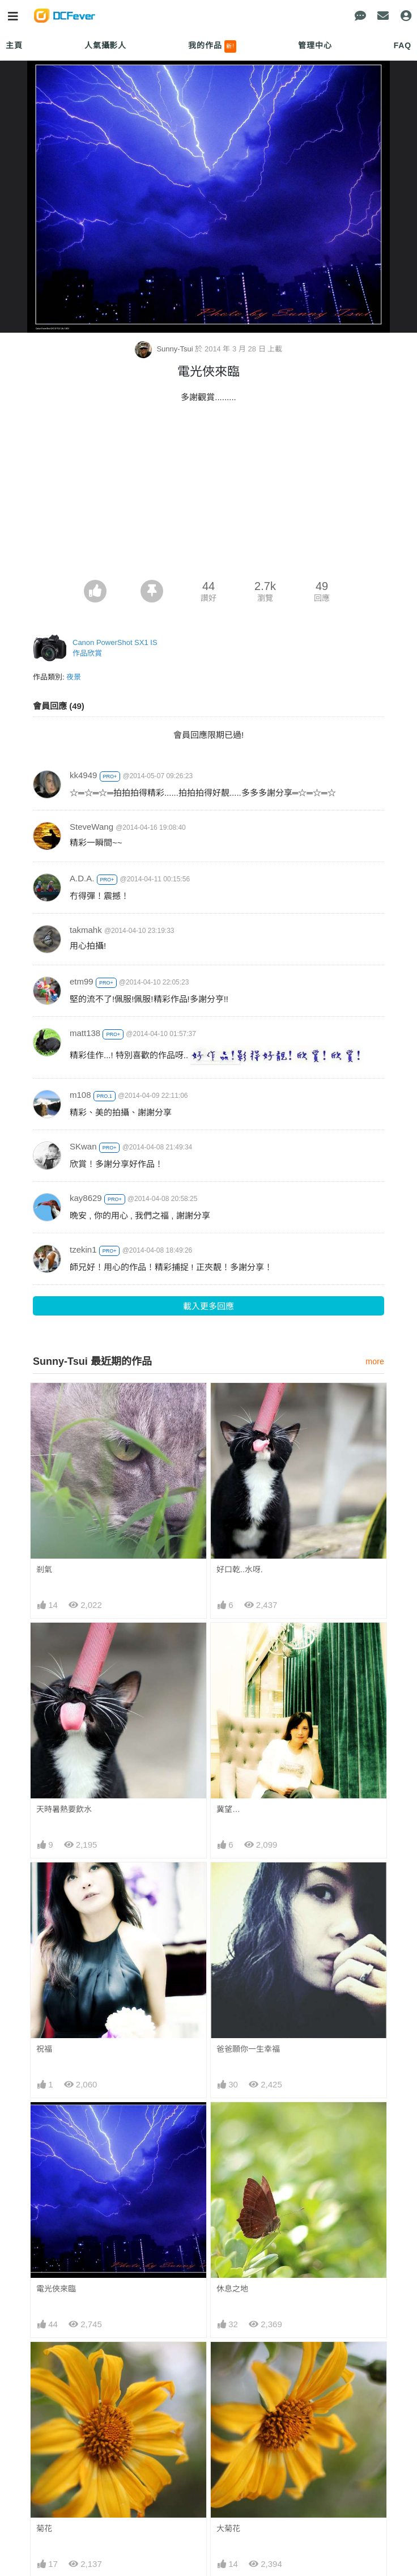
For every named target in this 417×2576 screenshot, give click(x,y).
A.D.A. (82, 878)
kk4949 (83, 775)
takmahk (86, 930)
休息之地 (232, 2288)
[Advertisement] (208, 494)
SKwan (83, 1146)
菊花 (44, 2528)
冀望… (228, 1809)
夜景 (73, 677)
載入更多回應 (208, 1306)
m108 (80, 1095)
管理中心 (314, 45)
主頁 (14, 45)
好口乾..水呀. (239, 1569)
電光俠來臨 (56, 2288)
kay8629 (86, 1198)
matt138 (85, 1033)
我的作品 (212, 46)
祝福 (44, 2048)
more (374, 1361)
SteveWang (91, 826)
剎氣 (44, 1569)
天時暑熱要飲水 (64, 1809)
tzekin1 (83, 1249)
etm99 (81, 981)
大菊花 (228, 2528)
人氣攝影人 (105, 45)
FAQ (402, 45)
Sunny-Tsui (165, 349)
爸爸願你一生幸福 (248, 2048)
